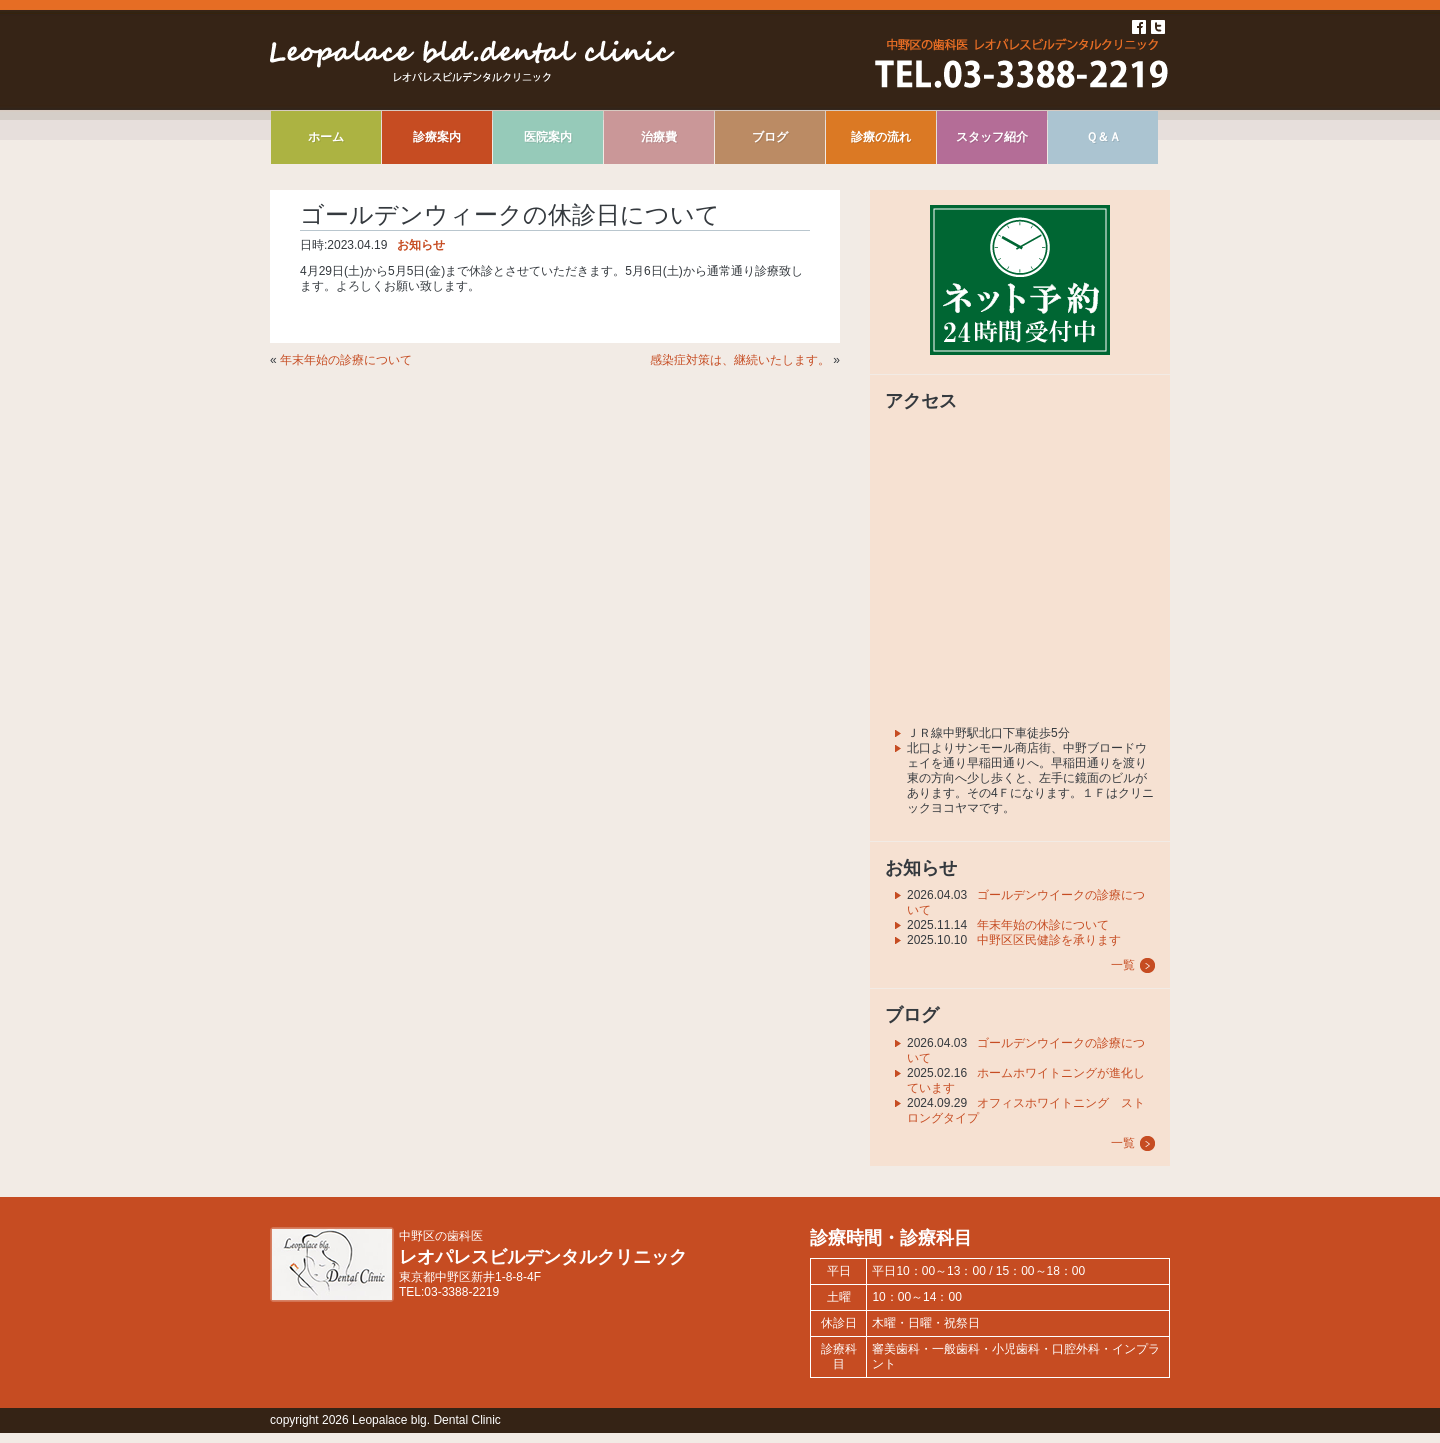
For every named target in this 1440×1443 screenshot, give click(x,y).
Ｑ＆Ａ (1103, 137)
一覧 (1123, 965)
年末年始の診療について (346, 360)
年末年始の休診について (1043, 925)
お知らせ (421, 245)
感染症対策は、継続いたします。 (740, 360)
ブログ (770, 137)
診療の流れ (881, 137)
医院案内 (548, 137)
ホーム (326, 137)
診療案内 (437, 137)
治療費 (659, 137)
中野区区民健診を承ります (1049, 940)
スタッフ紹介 (992, 137)
